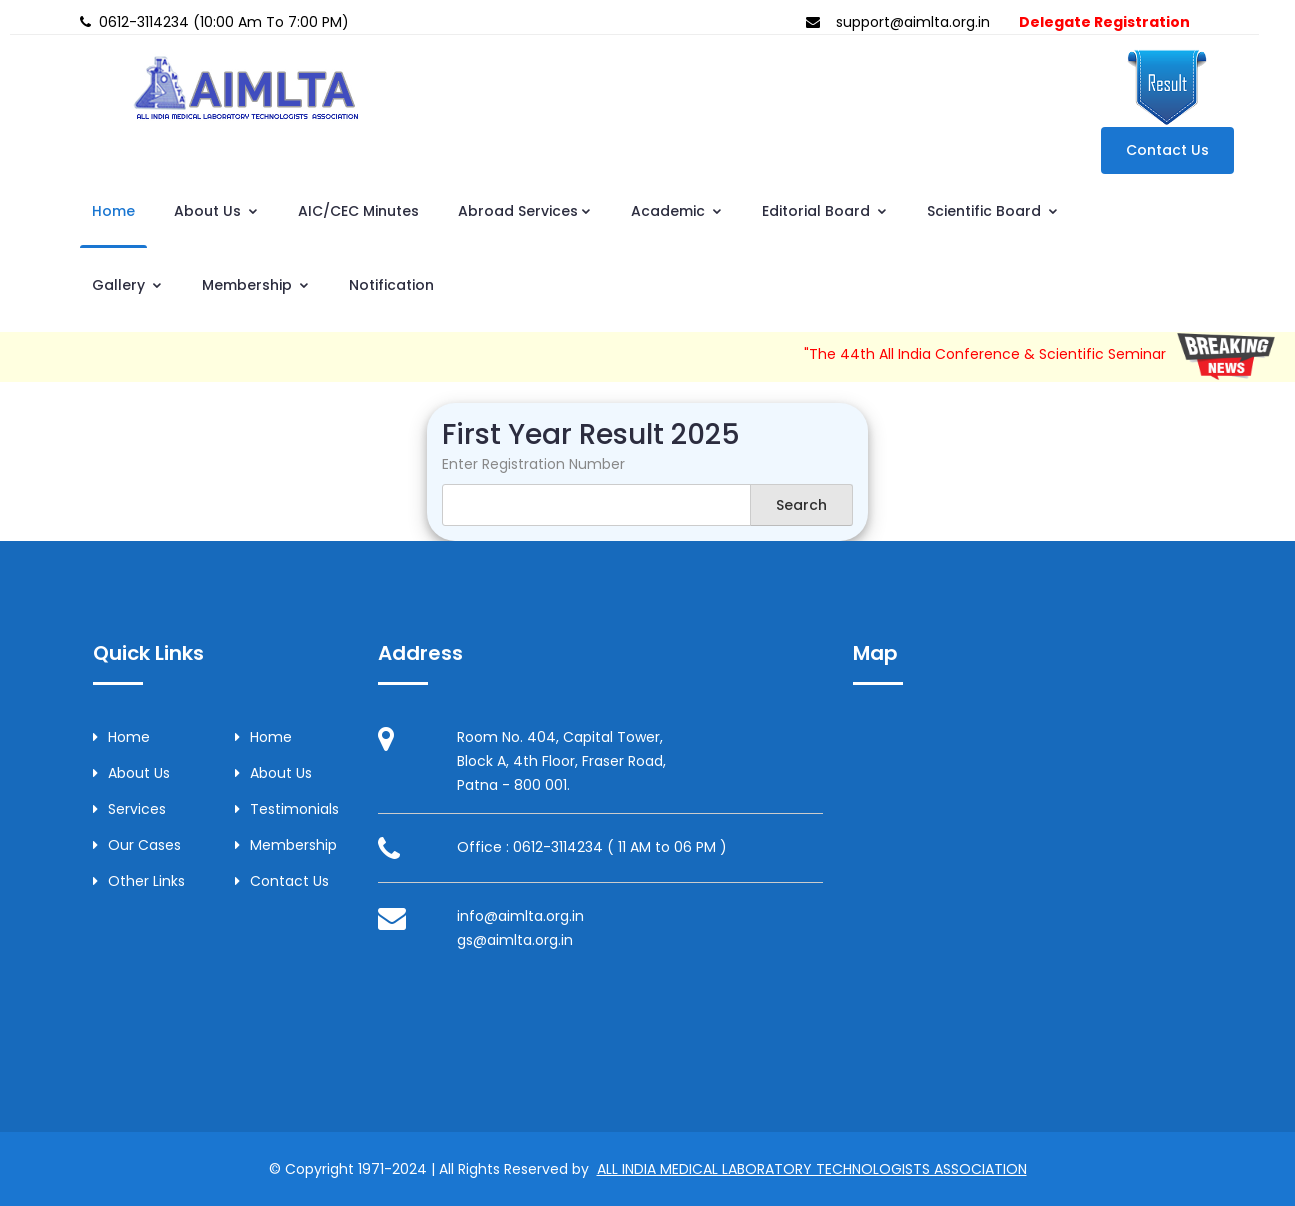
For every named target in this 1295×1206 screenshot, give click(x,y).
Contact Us (1167, 150)
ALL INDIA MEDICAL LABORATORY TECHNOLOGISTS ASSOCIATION (812, 1169)
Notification (391, 285)
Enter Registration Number (533, 464)
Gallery (127, 285)
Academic (677, 211)
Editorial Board (825, 211)
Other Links (139, 881)
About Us (216, 211)
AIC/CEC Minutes (358, 211)
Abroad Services (525, 211)
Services (129, 809)
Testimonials (287, 809)
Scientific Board (993, 211)
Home (113, 211)
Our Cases (137, 845)
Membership (256, 285)
